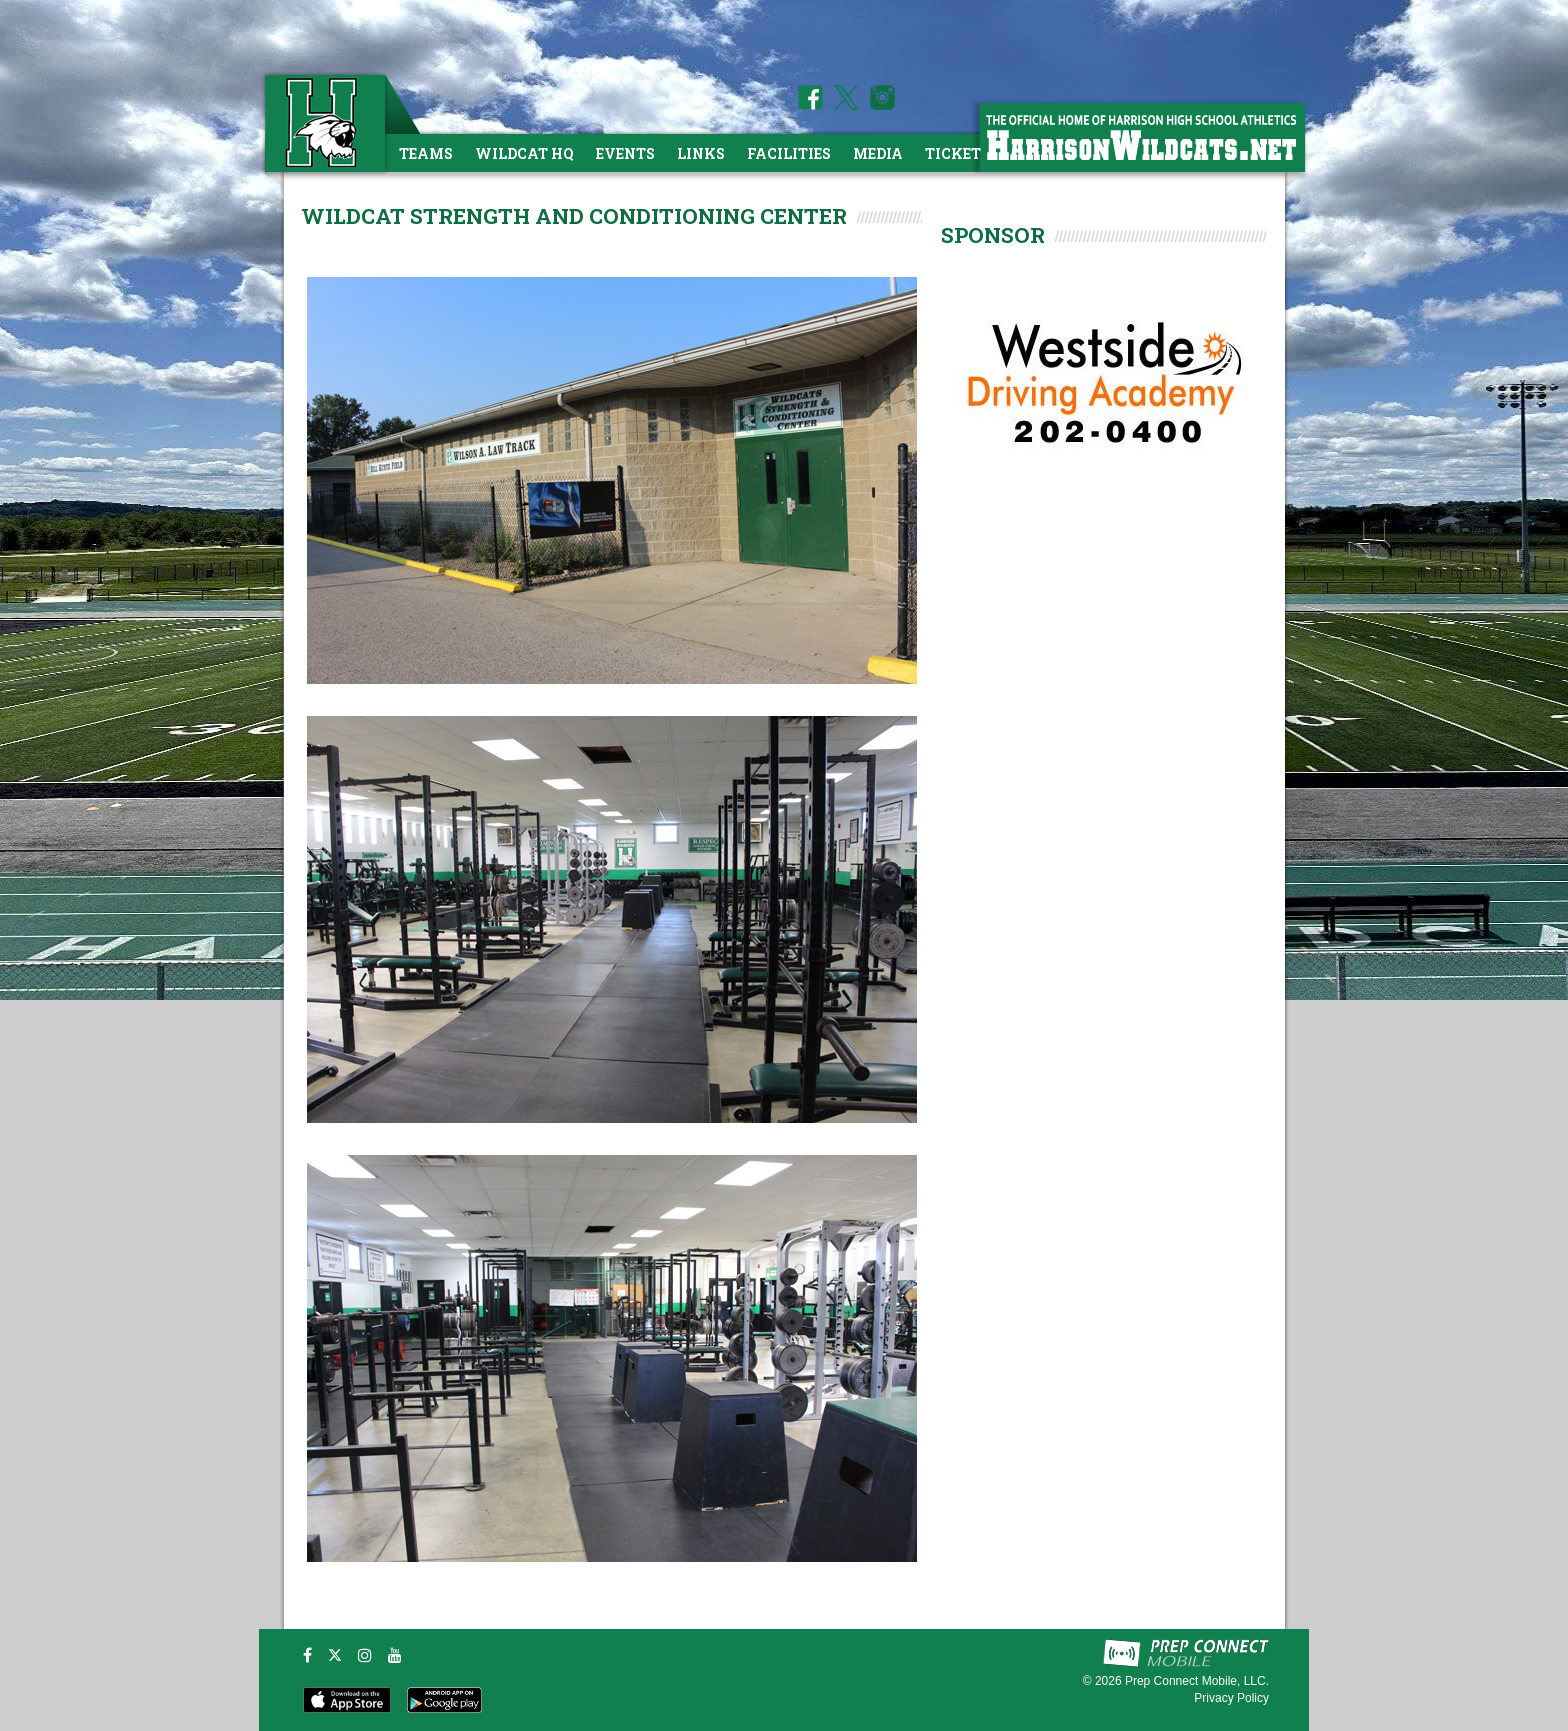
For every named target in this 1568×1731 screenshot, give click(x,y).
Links (701, 153)
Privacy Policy (1231, 1698)
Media (878, 153)
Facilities (789, 153)
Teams (426, 153)
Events (625, 153)
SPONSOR (993, 235)
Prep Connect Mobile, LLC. (1197, 1681)
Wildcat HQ (524, 153)
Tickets (957, 153)
